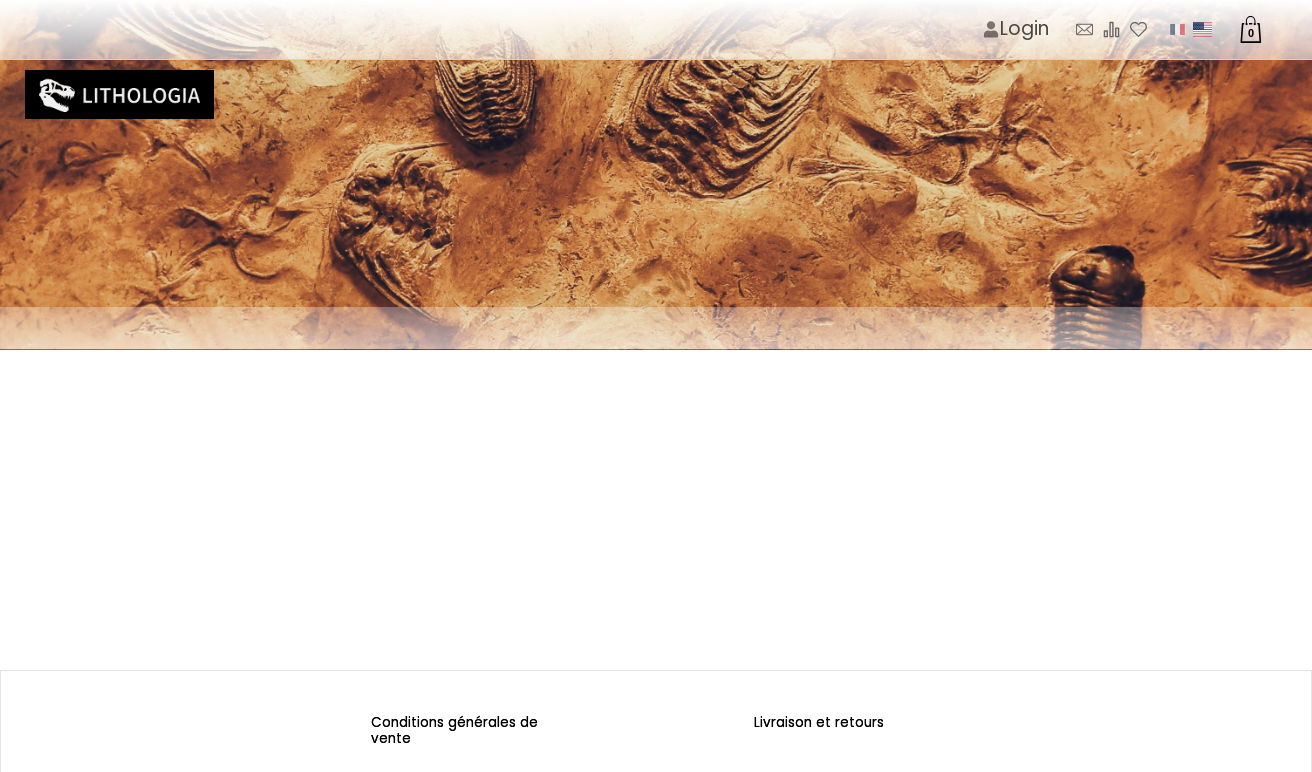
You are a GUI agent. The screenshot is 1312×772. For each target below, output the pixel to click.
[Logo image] (119, 95)
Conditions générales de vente (456, 730)
